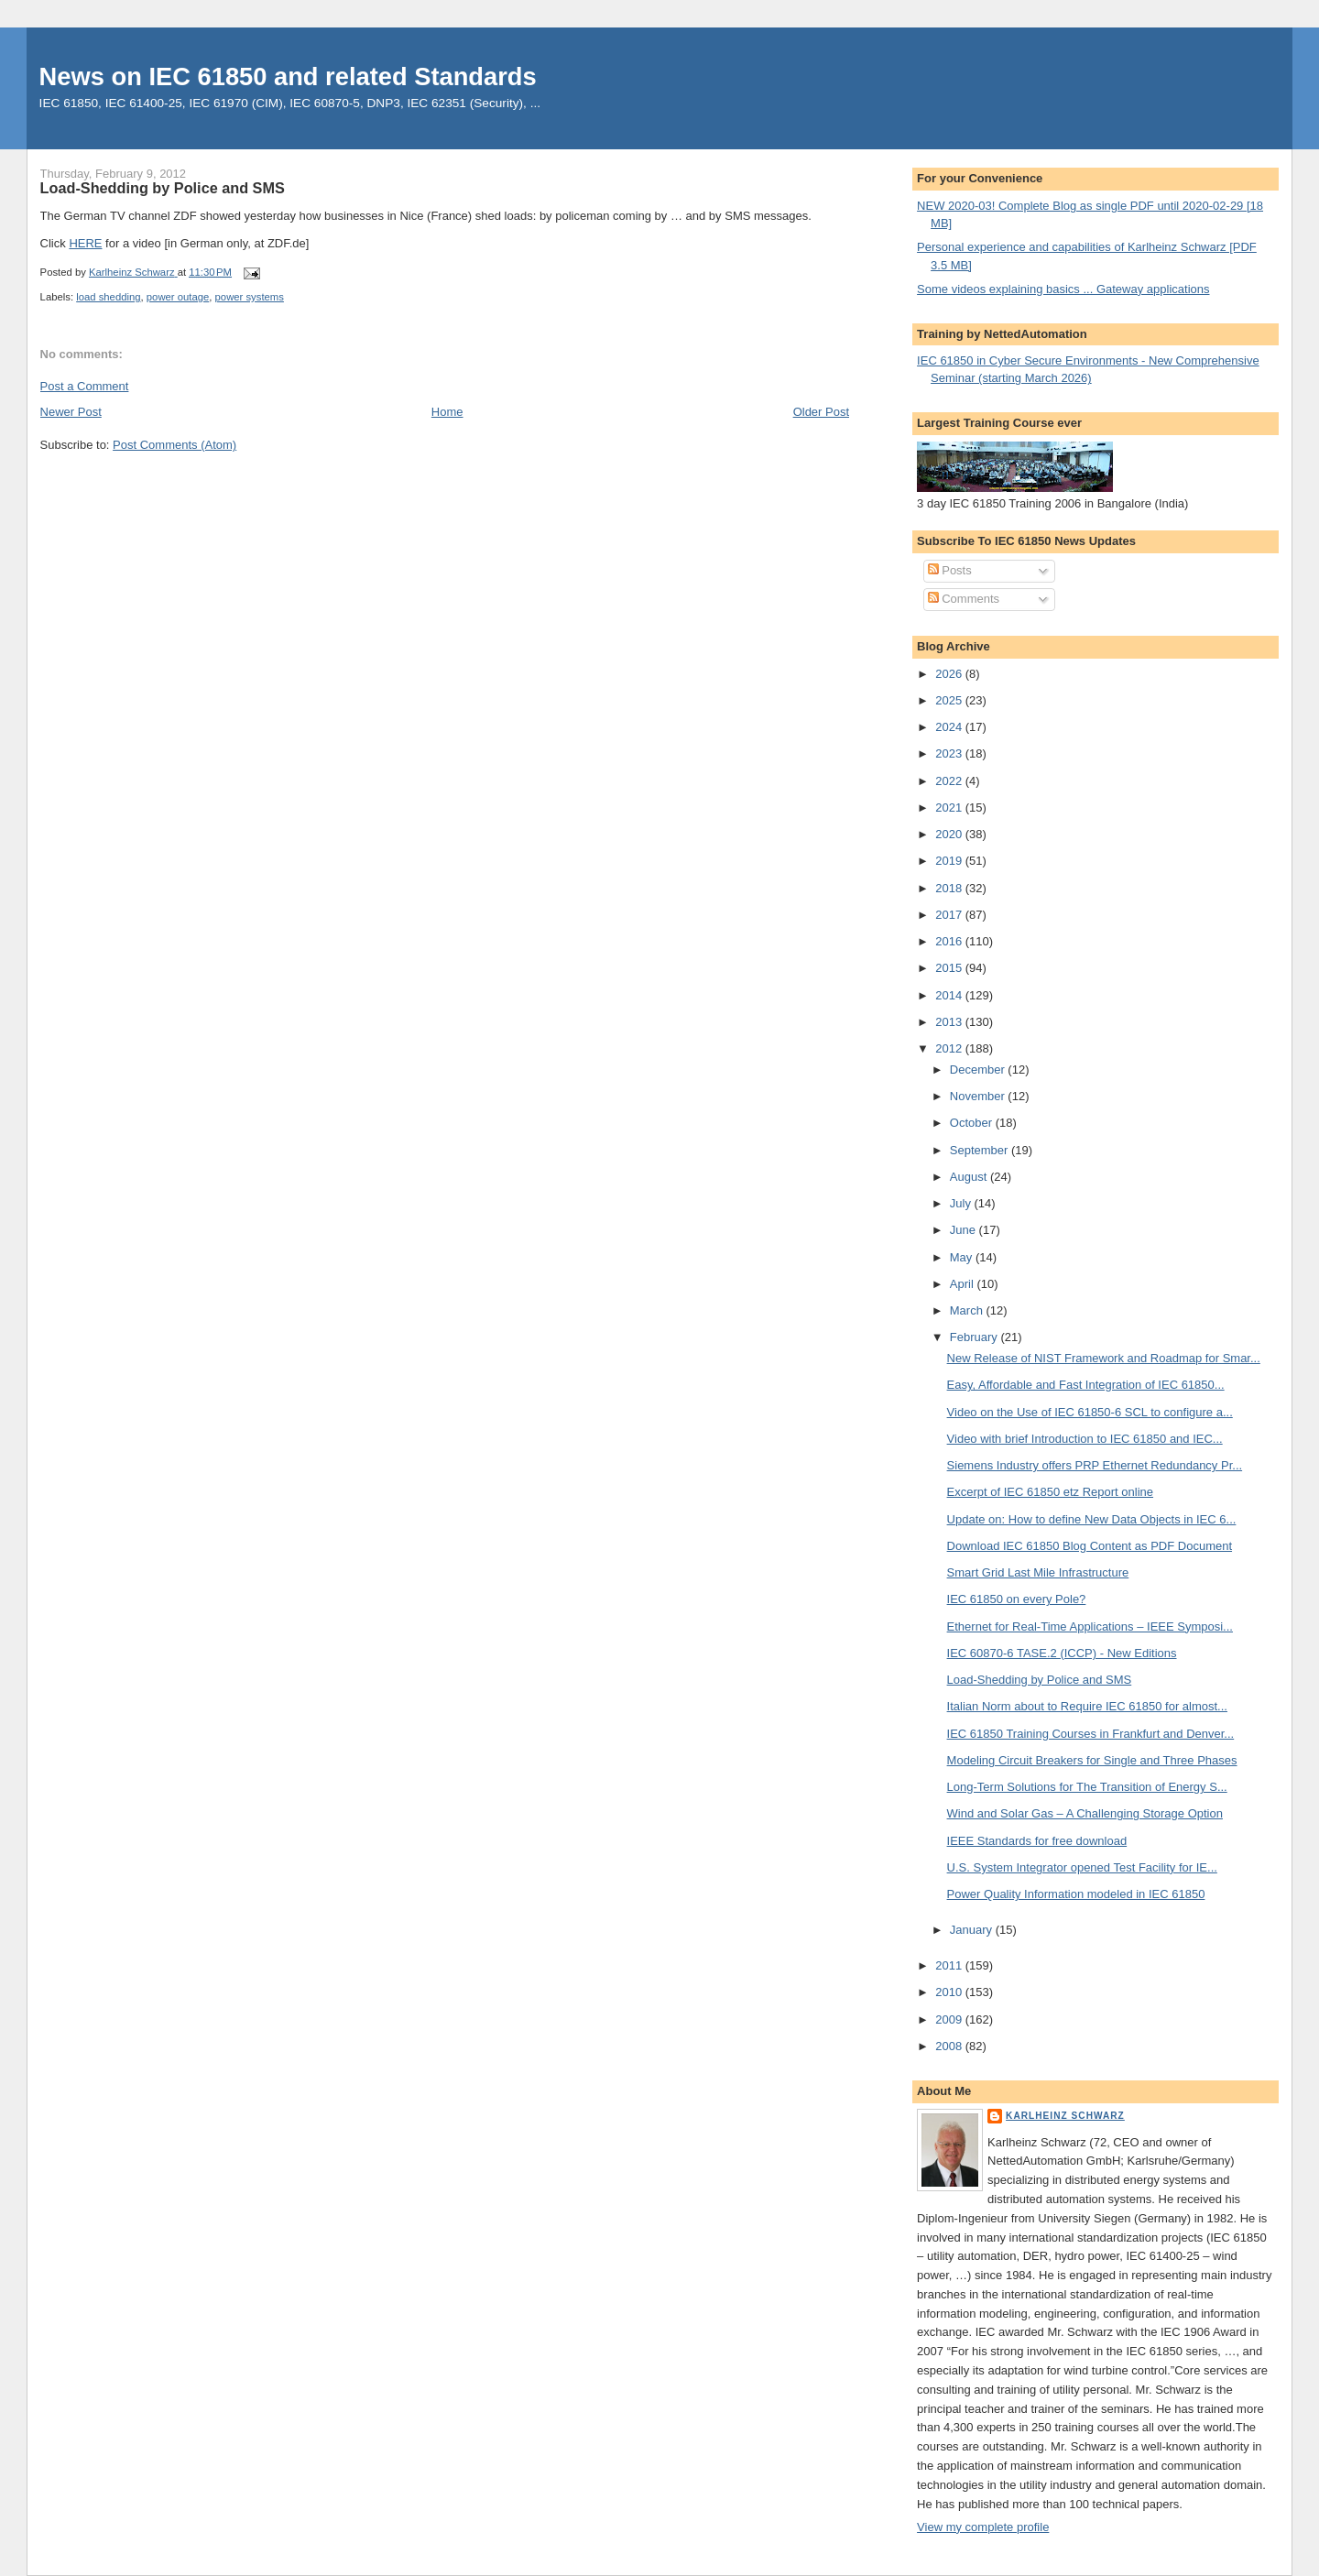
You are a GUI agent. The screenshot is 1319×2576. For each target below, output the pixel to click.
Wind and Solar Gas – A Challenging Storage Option (1085, 1813)
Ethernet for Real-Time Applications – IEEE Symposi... (1090, 1626)
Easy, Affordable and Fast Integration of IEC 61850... (1086, 1385)
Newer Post (71, 412)
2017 (950, 915)
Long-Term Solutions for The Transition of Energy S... (1087, 1787)
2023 (950, 753)
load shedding (108, 296)
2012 (950, 1048)
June (964, 1230)
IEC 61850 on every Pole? (1016, 1599)
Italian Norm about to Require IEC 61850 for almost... (1087, 1706)
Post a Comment (84, 386)
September (980, 1150)
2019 (950, 861)
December (979, 1069)
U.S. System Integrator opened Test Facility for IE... (1082, 1867)
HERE (85, 243)
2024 (950, 727)
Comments (963, 599)
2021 (950, 807)
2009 (950, 2019)
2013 (950, 1022)
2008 (950, 2046)
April (963, 1284)
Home (447, 412)
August (970, 1177)
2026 (950, 674)
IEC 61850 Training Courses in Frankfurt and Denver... (1091, 1734)
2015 (950, 968)
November (979, 1096)
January (973, 1930)
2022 (950, 781)
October (973, 1123)
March (968, 1310)
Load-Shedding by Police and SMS (1039, 1679)
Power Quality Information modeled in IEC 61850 (1076, 1894)
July (962, 1203)
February (975, 1337)
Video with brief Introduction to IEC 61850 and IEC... (1085, 1439)
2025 (950, 700)
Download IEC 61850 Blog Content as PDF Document (1089, 1546)
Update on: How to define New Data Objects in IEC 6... (1092, 1519)
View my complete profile (983, 2527)
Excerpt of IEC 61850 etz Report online (1050, 1492)
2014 (950, 995)
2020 (950, 834)
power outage (178, 296)
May (963, 1257)
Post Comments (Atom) (174, 445)
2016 (950, 941)
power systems (249, 296)
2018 (950, 888)
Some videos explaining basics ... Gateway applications (1063, 289)
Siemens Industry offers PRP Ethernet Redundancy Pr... (1095, 1465)
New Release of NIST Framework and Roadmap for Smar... (1103, 1358)
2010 (950, 1992)
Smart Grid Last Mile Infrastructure (1038, 1572)
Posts (950, 570)
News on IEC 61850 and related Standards (288, 76)
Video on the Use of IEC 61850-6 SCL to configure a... (1090, 1412)
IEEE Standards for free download (1037, 1841)
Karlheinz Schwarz (1065, 2116)
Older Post (821, 412)
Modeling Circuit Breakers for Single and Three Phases (1092, 1760)
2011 (950, 1965)
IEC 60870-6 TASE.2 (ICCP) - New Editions (1062, 1653)
